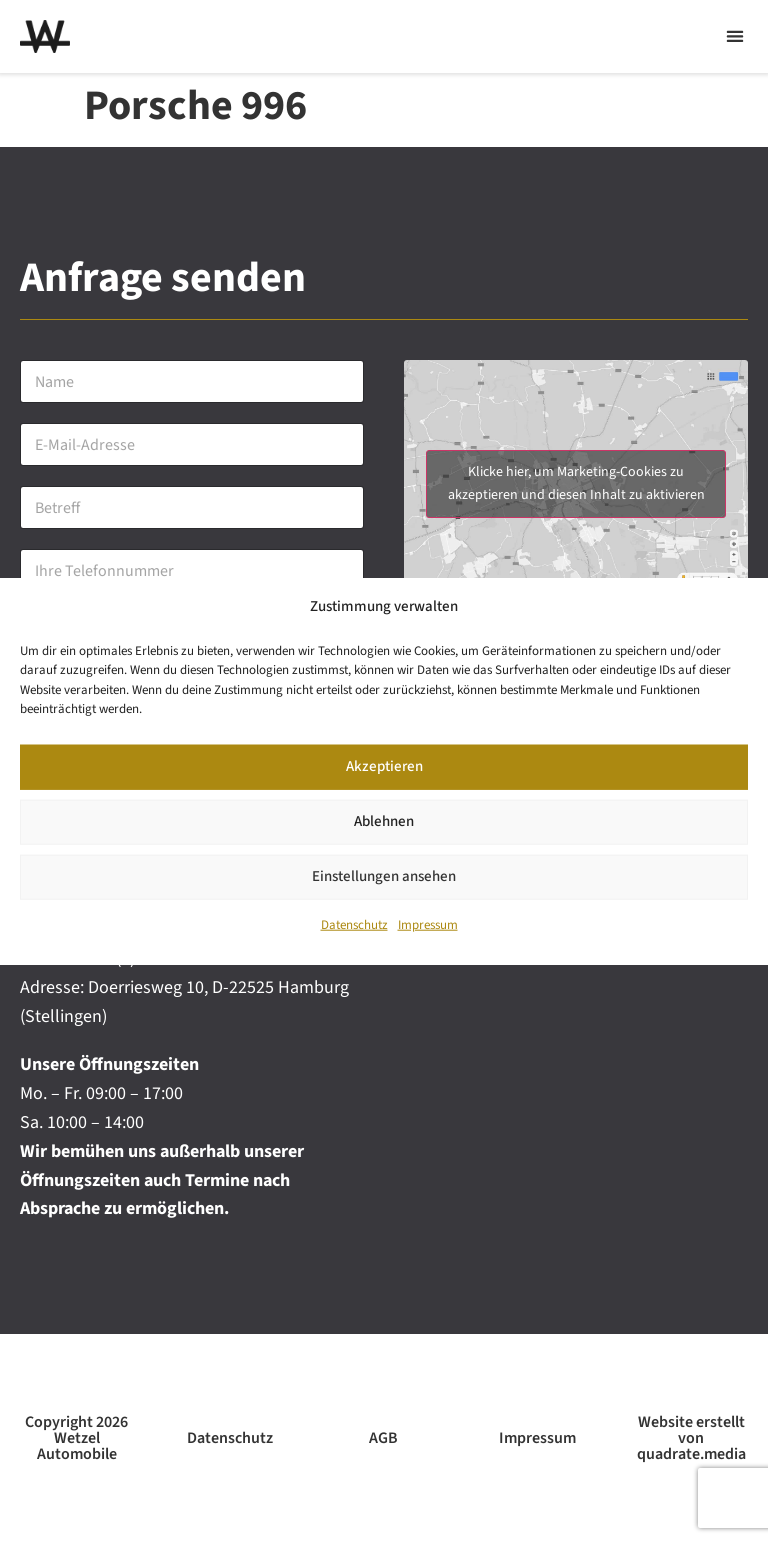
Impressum (428, 925)
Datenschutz (354, 925)
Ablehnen (384, 821)
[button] (734, 36)
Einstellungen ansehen (384, 876)
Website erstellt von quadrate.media (691, 1438)
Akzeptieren (384, 766)
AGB (383, 1438)
